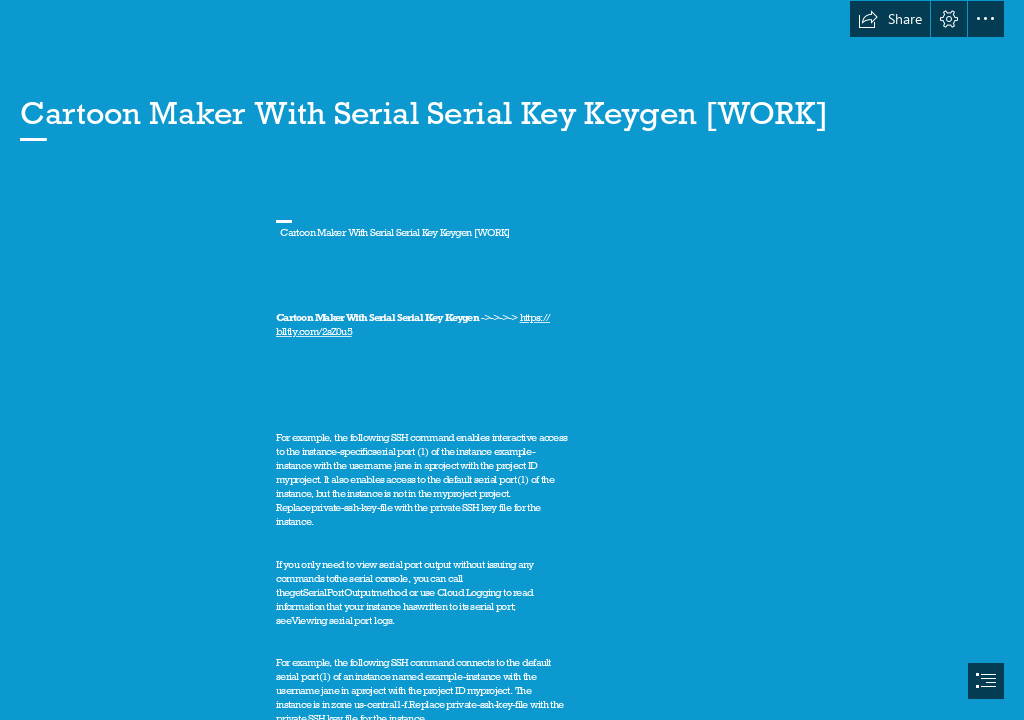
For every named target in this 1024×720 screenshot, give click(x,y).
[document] (512, 360)
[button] (890, 19)
